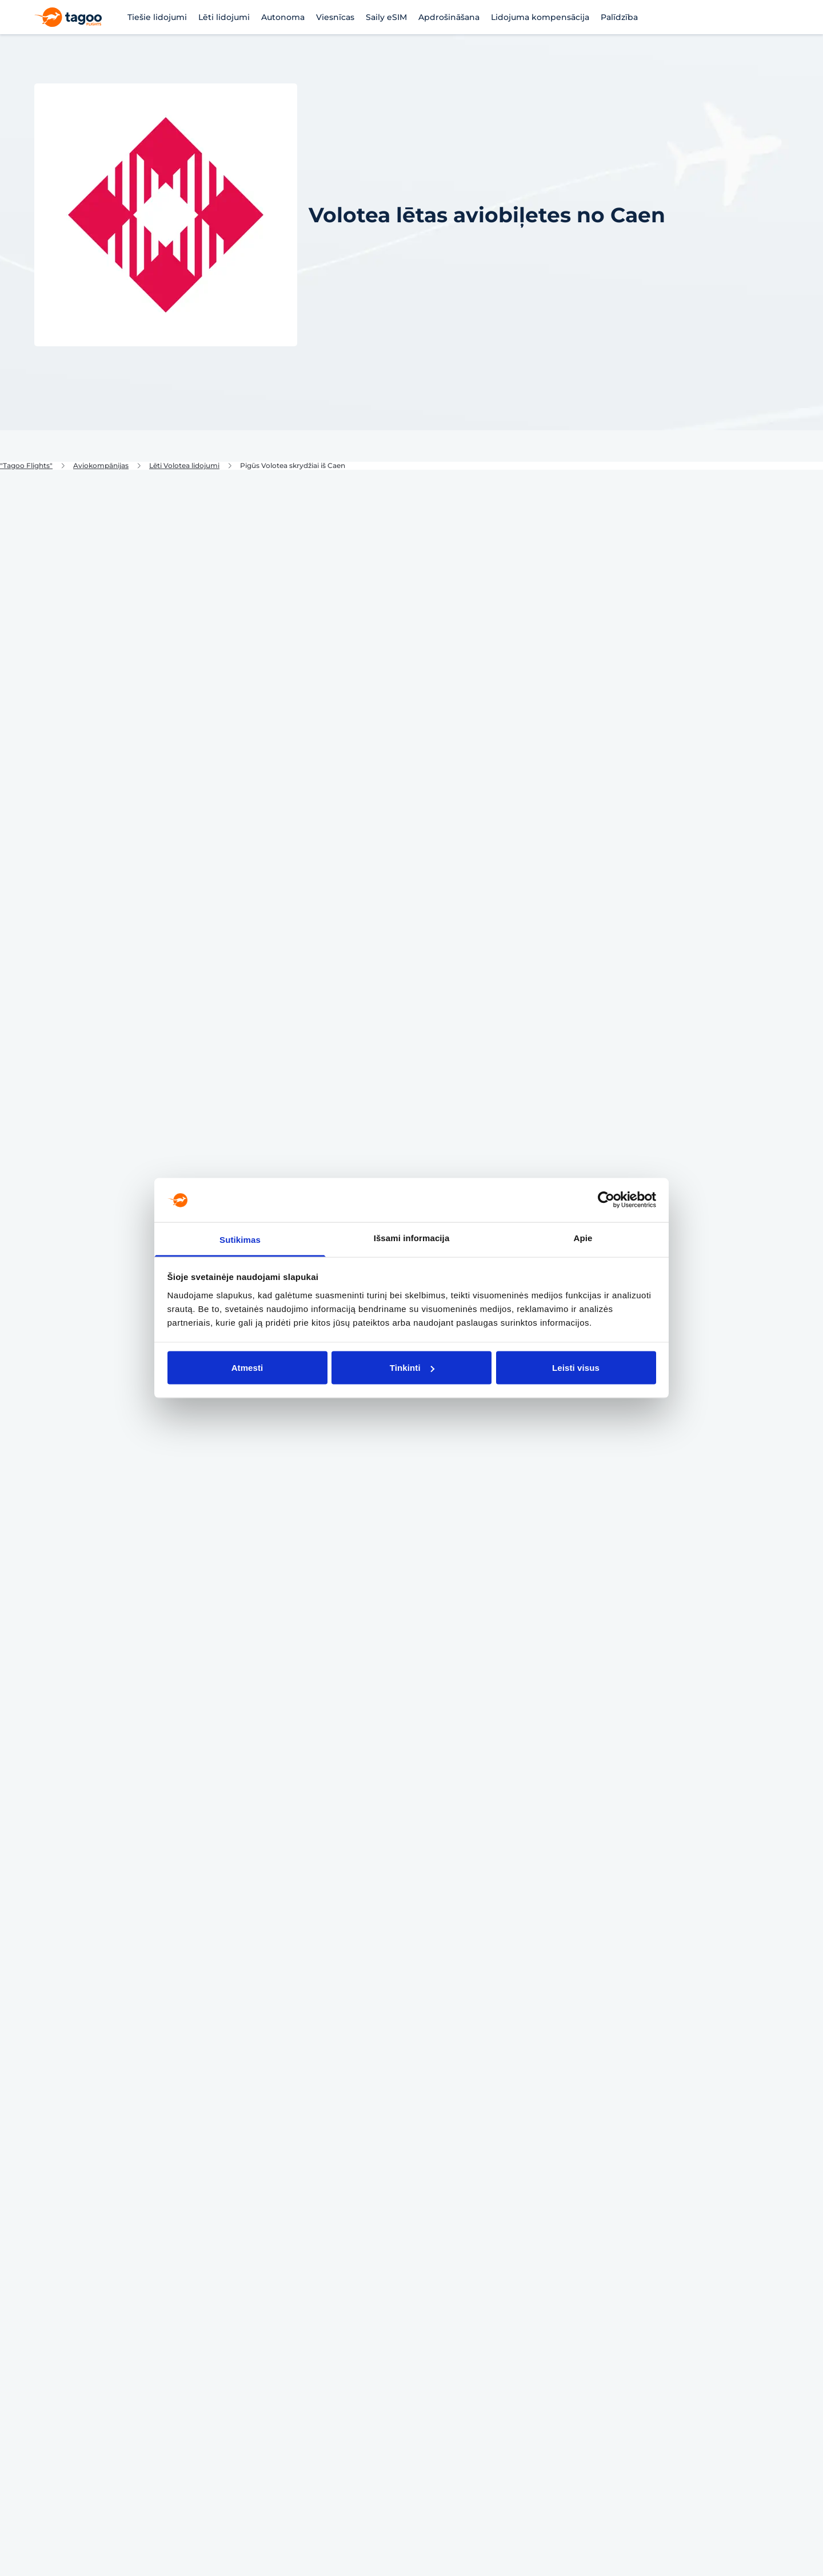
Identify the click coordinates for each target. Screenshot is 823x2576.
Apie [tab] (583, 1237)
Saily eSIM (386, 17)
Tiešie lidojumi (157, 17)
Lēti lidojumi (224, 17)
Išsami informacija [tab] (412, 1237)
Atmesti (247, 1368)
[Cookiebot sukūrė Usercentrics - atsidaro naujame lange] (606, 1200)
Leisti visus (576, 1368)
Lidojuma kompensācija (540, 17)
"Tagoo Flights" (26, 466)
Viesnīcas (335, 17)
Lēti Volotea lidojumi (184, 466)
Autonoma (283, 17)
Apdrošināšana (449, 17)
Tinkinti (412, 1368)
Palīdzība (619, 17)
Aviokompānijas (101, 466)
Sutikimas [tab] (240, 1239)
